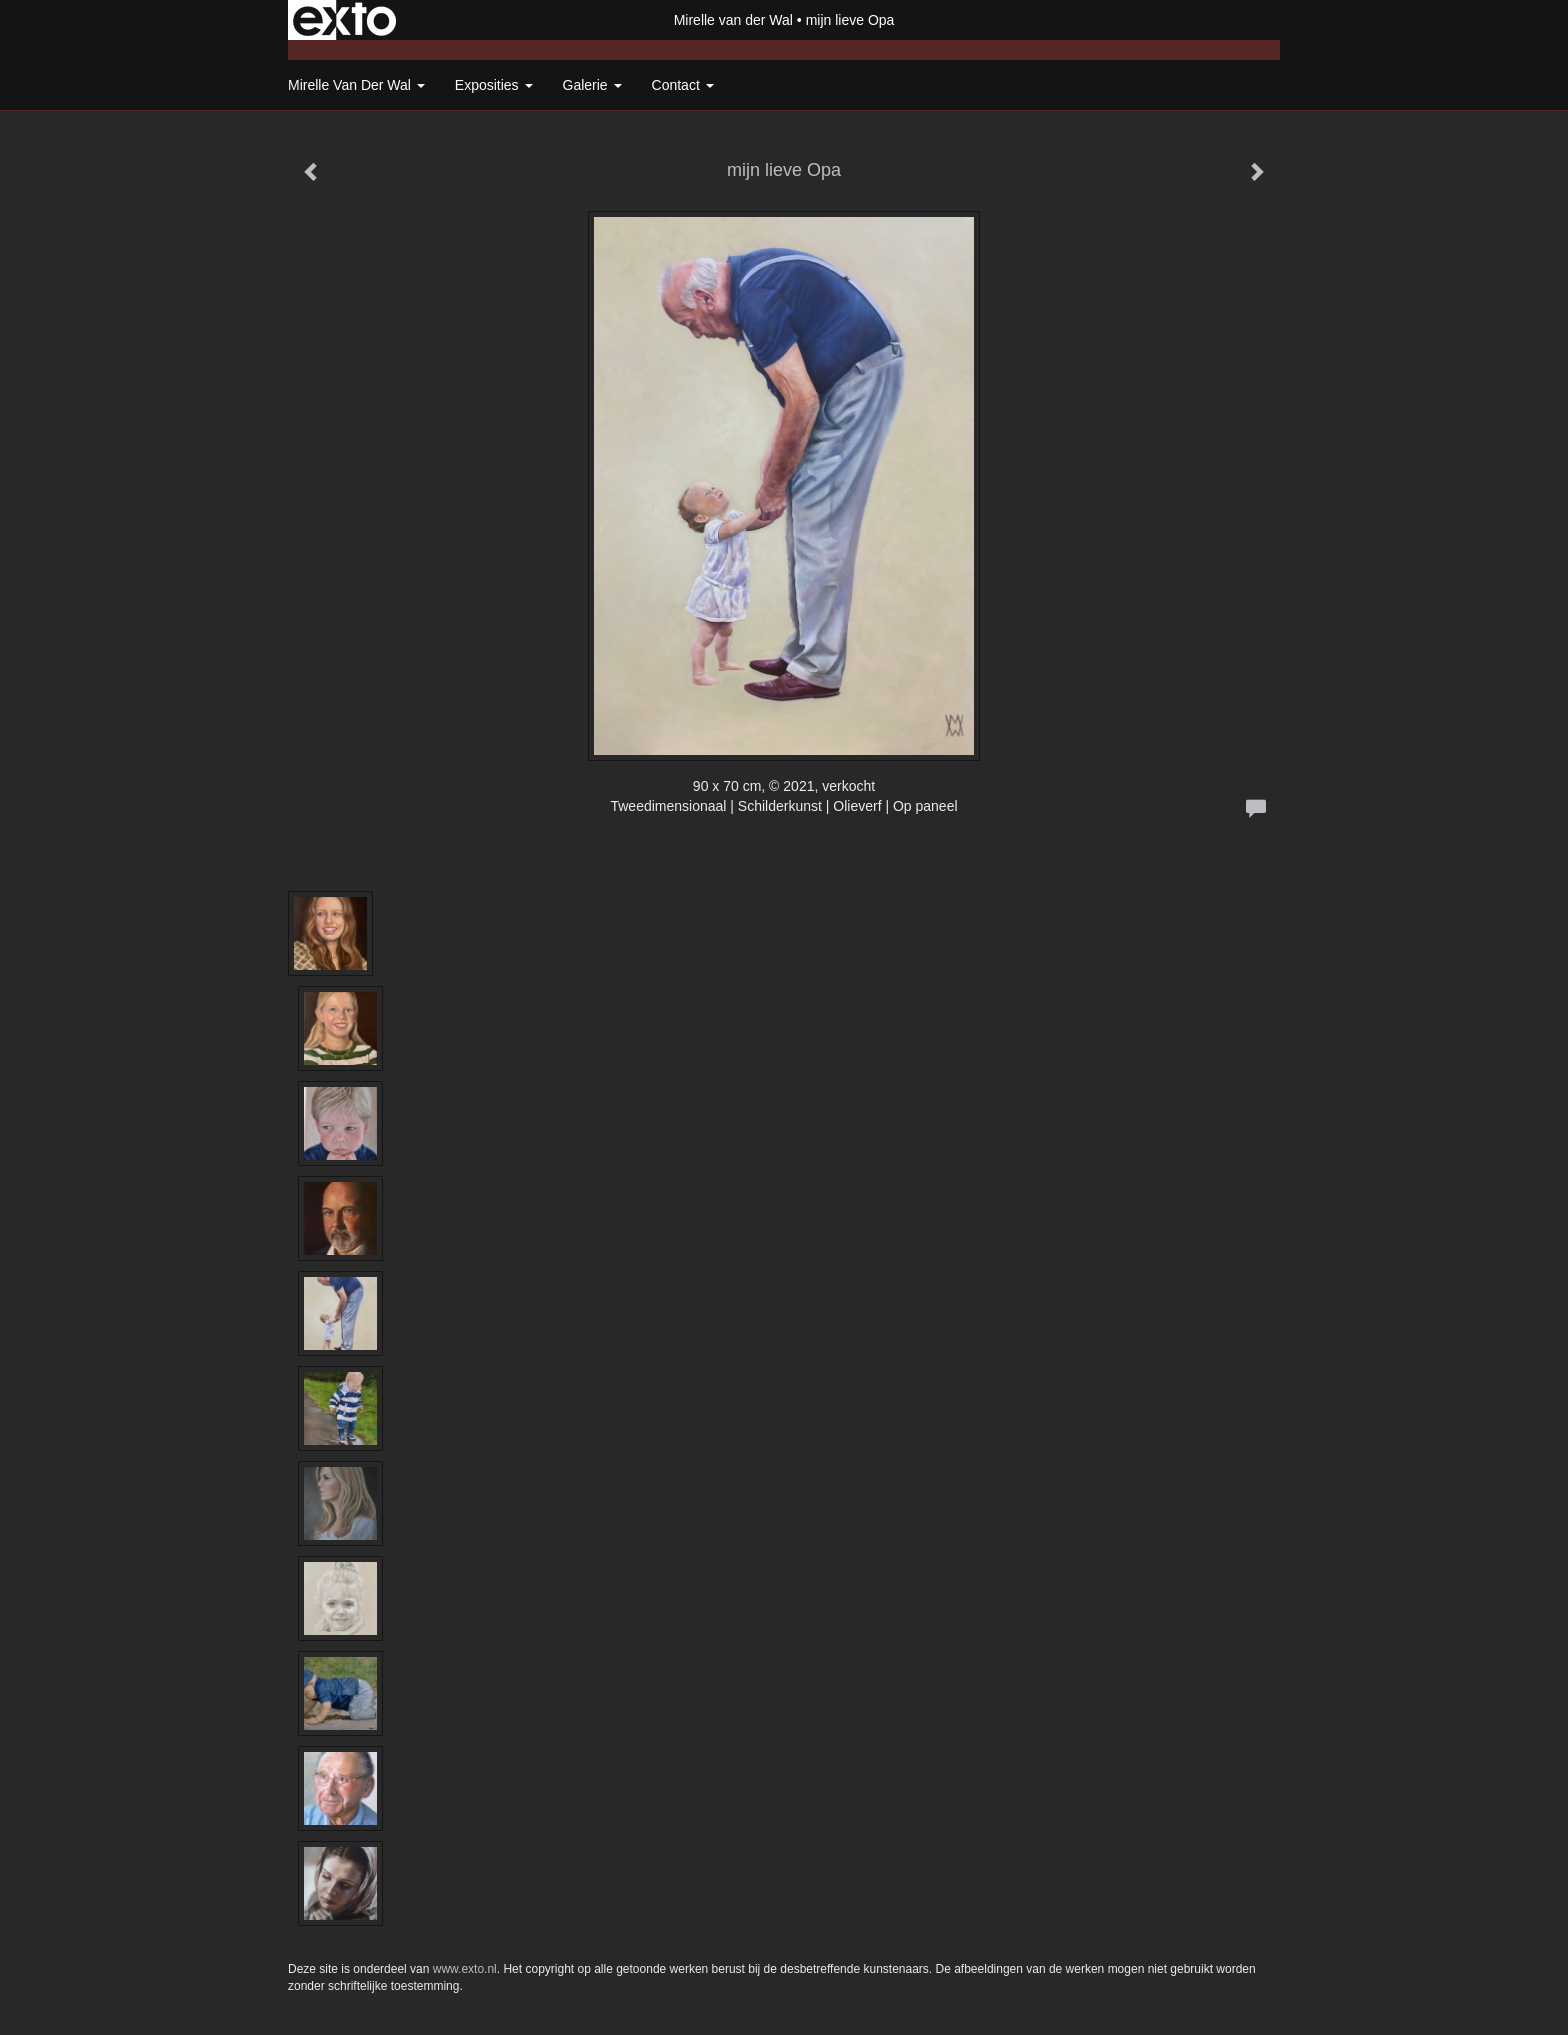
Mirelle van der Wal (733, 20)
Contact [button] (683, 85)
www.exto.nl (465, 1969)
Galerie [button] (592, 85)
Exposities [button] (494, 85)
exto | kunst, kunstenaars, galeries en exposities (344, 20)
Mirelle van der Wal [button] (356, 85)
